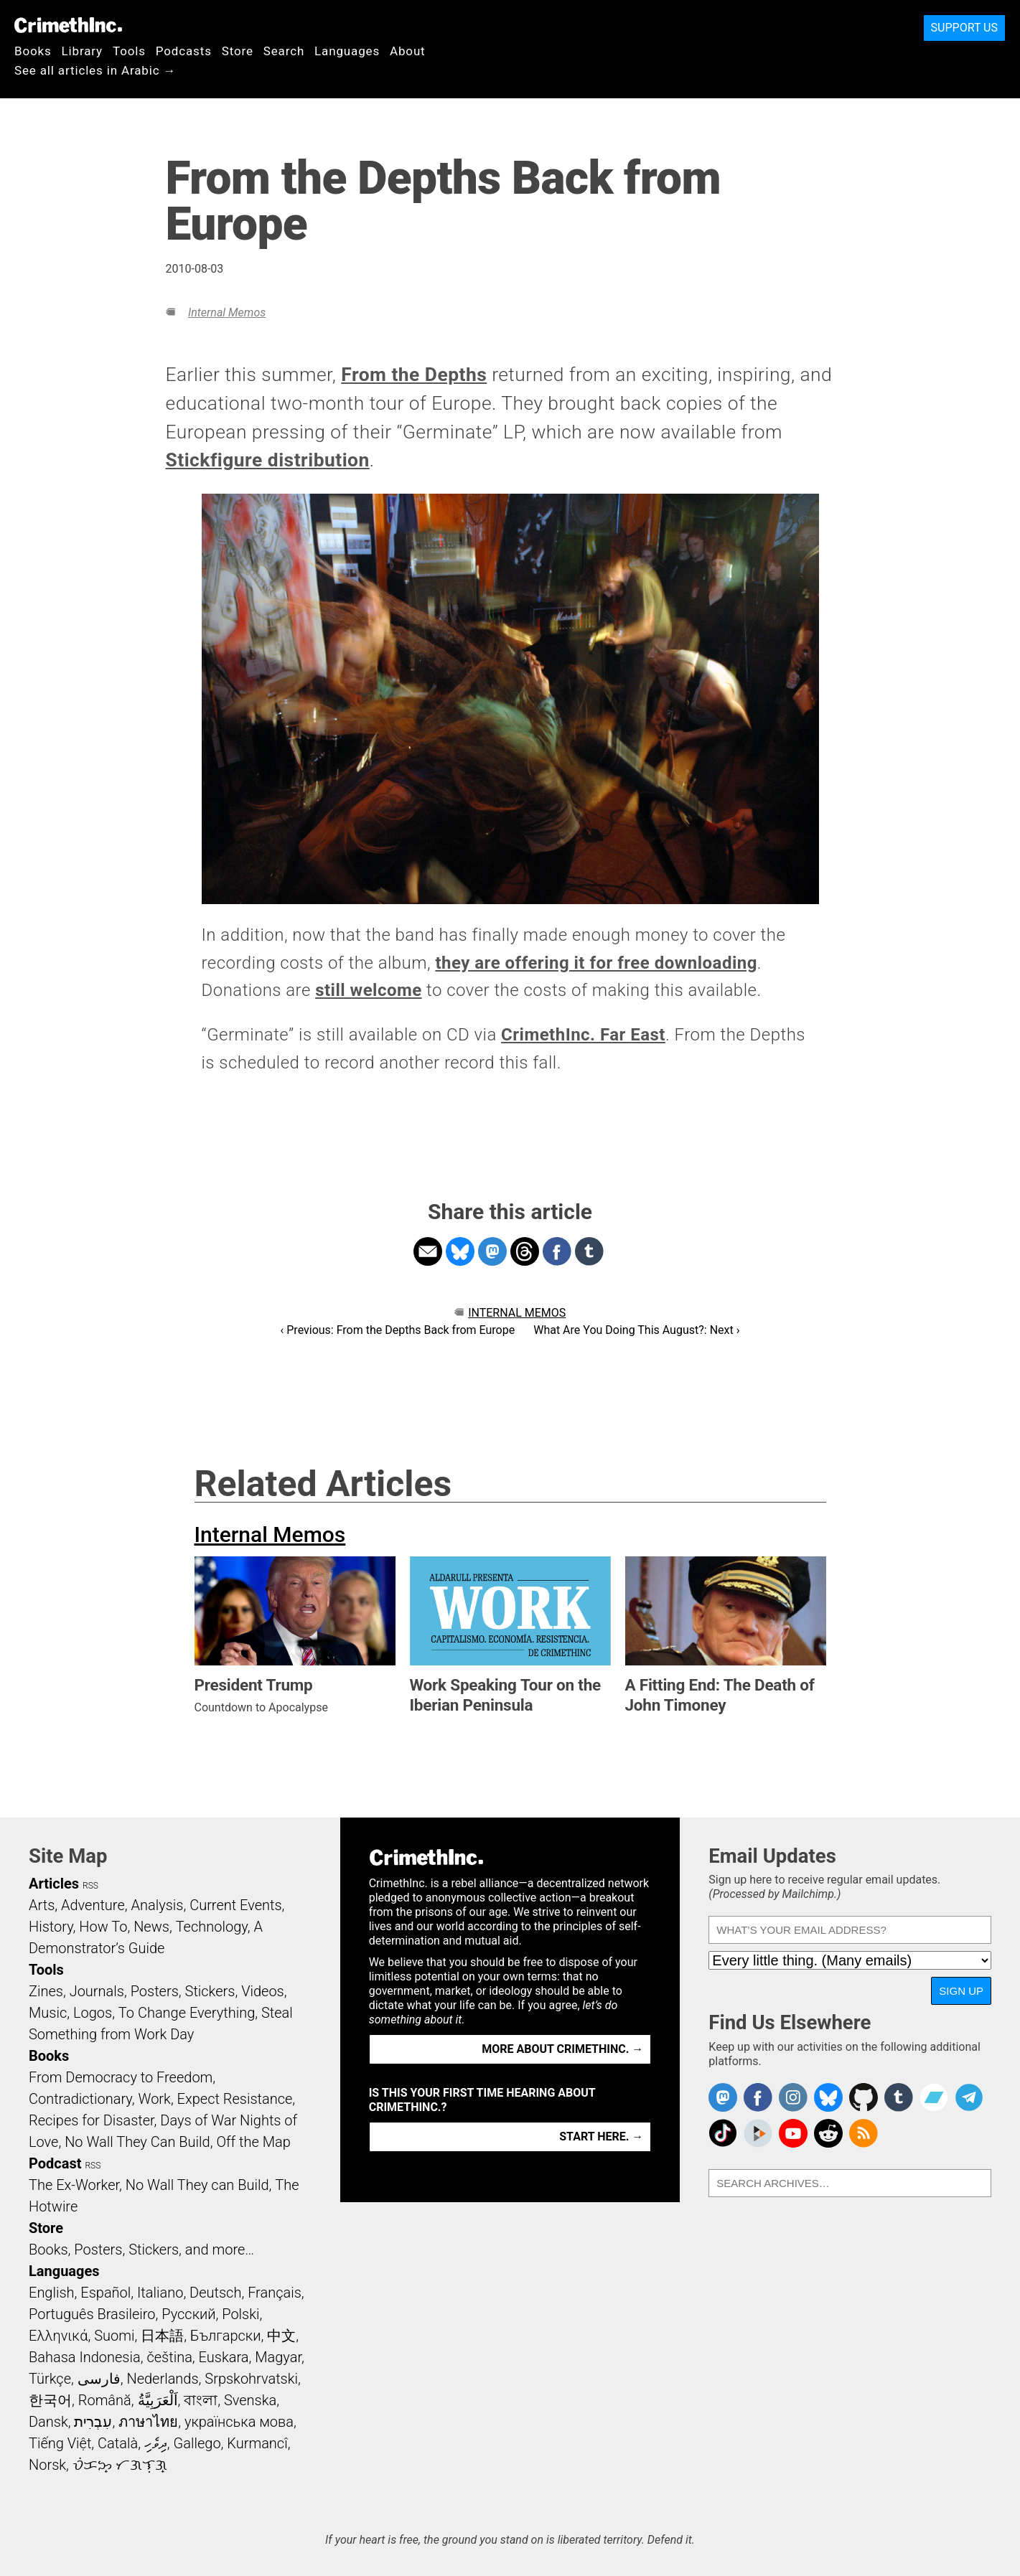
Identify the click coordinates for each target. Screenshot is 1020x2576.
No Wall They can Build (197, 2185)
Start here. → (601, 2136)
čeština (169, 2357)
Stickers (210, 1991)
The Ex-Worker (74, 2185)
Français (274, 2292)
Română (104, 2400)
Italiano (160, 2292)
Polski (240, 2314)
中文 (281, 2335)
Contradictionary (80, 2098)
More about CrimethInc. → (562, 2049)
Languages (347, 51)
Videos (262, 1991)
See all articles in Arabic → (95, 70)
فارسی (99, 2378)
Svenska (250, 2400)
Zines (46, 1991)
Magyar (278, 2357)
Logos (92, 2012)
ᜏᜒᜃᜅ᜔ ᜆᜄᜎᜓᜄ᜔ (119, 2464)
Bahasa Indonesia (85, 2357)
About (408, 51)
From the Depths (414, 374)
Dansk (48, 2421)
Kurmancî (257, 2443)
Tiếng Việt (60, 2443)
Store (237, 51)
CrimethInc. (68, 25)
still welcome (368, 990)
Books (33, 51)
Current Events (235, 1905)
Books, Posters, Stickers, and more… (141, 2249)
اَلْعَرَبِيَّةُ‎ (158, 2400)
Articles (54, 1883)
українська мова (239, 2421)
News (151, 1926)
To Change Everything (186, 2012)
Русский (188, 2314)
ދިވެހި (155, 2443)
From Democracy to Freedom (120, 2077)
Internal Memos (227, 312)
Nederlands (162, 2378)
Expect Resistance (235, 2098)
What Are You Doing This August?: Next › (636, 1330)
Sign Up (961, 1991)
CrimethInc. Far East (583, 1035)
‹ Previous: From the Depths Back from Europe (398, 1330)
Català (118, 2443)
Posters (155, 1991)
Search (283, 51)
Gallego (197, 2443)
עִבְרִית (93, 2421)
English (52, 2292)
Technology (212, 1926)
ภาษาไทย (148, 2421)
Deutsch (215, 2292)
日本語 (162, 2335)
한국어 (50, 2400)
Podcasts (184, 51)
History (51, 1926)
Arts (42, 1905)
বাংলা (200, 2400)
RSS (90, 1886)
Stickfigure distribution (268, 460)
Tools (129, 51)
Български (225, 2335)
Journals (97, 1991)
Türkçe (50, 2378)
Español (105, 2292)
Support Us (964, 27)
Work (155, 2098)
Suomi (114, 2335)
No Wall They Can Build (137, 2141)
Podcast (55, 2163)
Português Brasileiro (92, 2314)
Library (82, 51)
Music (48, 2012)
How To (103, 1926)
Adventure (93, 1905)
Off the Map (253, 2141)
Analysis (157, 1905)
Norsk (47, 2464)
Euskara (224, 2357)
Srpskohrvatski (251, 2378)
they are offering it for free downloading (596, 963)
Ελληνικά (58, 2335)
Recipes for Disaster (91, 2120)
